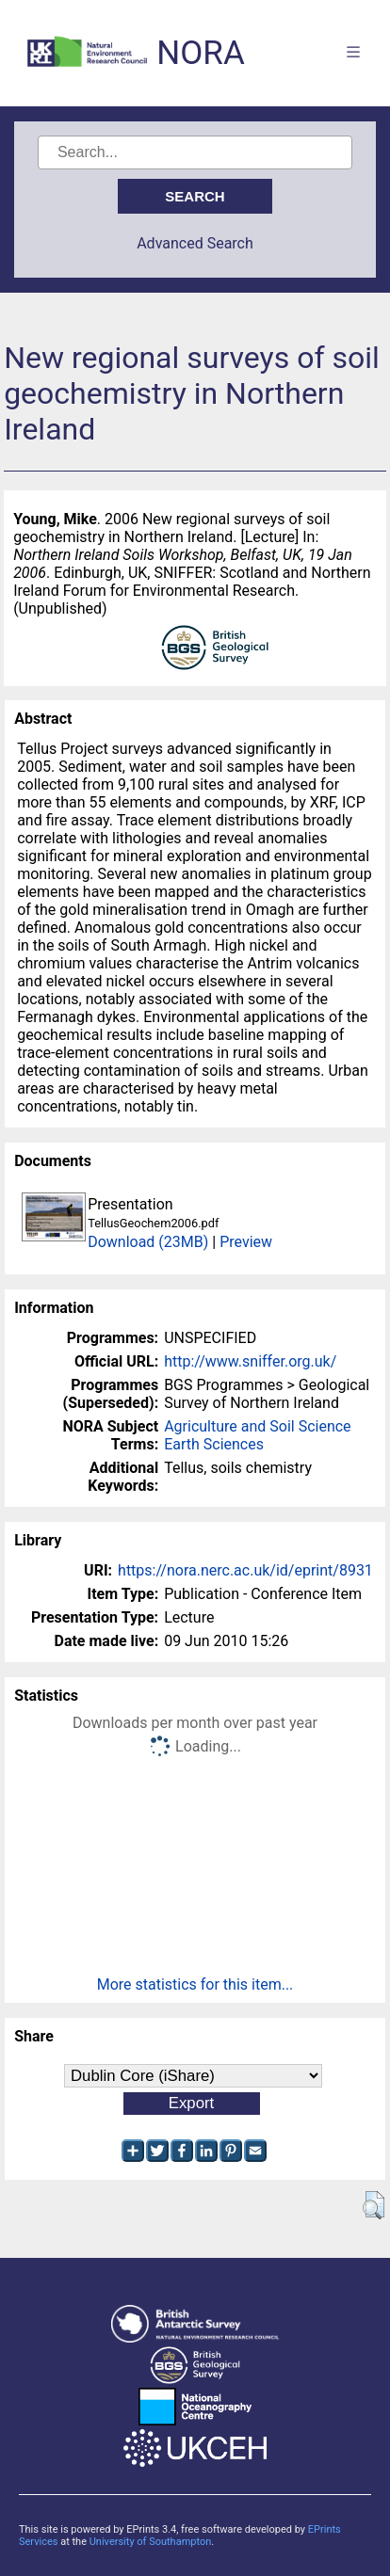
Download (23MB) (148, 1242)
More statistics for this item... (195, 1984)
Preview (245, 1242)
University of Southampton (150, 2542)
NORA (200, 53)
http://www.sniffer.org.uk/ (250, 1361)
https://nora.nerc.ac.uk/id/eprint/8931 (245, 1570)
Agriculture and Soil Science (257, 1426)
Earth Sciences (214, 1444)
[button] (373, 2205)
